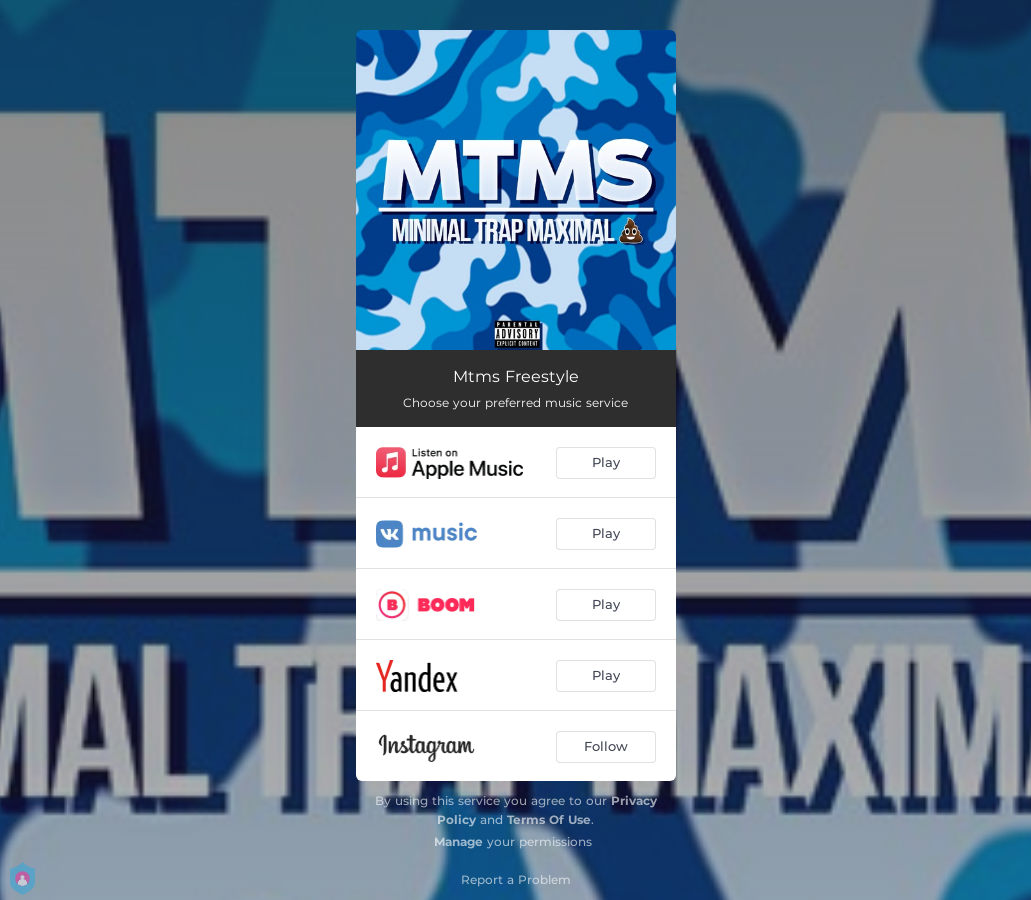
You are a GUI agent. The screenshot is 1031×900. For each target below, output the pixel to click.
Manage (458, 841)
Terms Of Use (549, 819)
